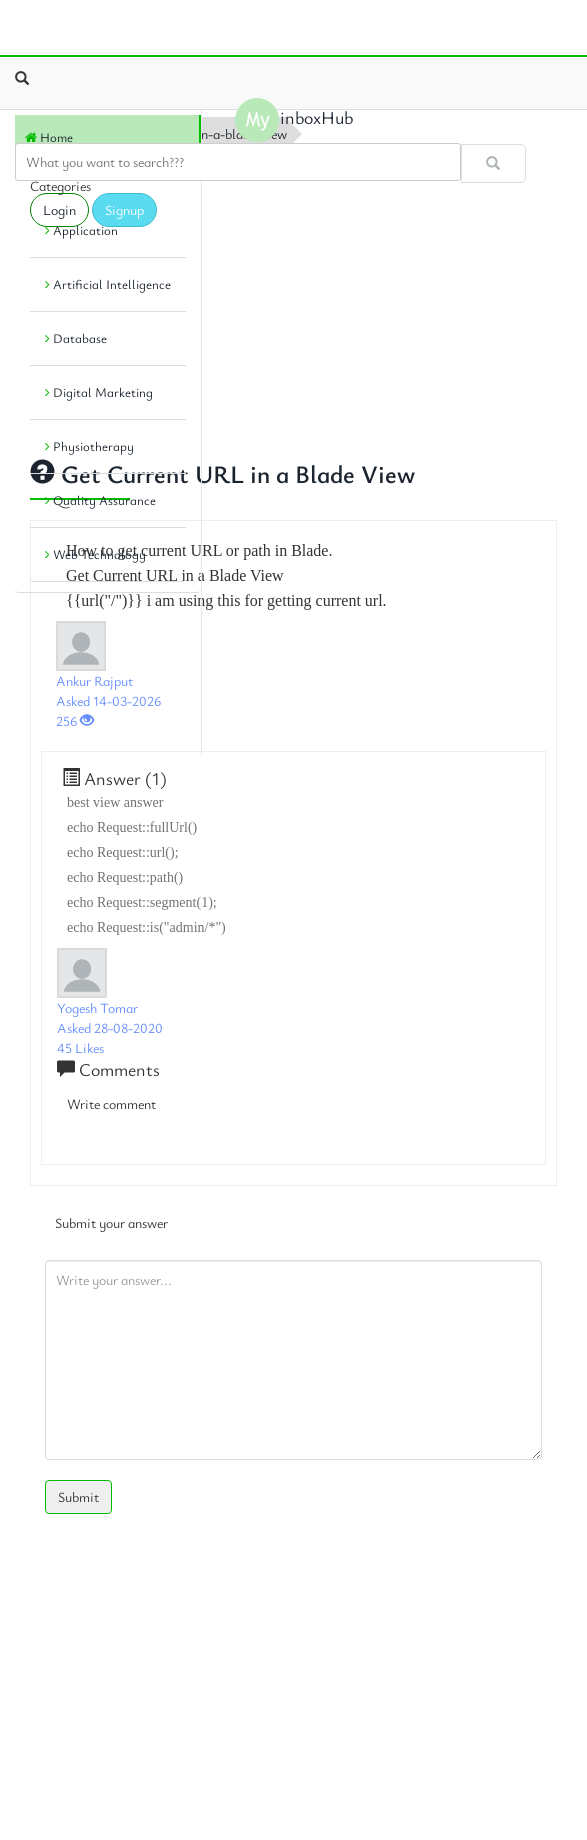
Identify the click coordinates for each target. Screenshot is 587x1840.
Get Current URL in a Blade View (222, 473)
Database (76, 338)
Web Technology (95, 554)
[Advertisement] (105, 668)
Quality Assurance (100, 500)
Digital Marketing (99, 392)
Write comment (111, 1103)
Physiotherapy (89, 446)
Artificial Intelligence (108, 284)
